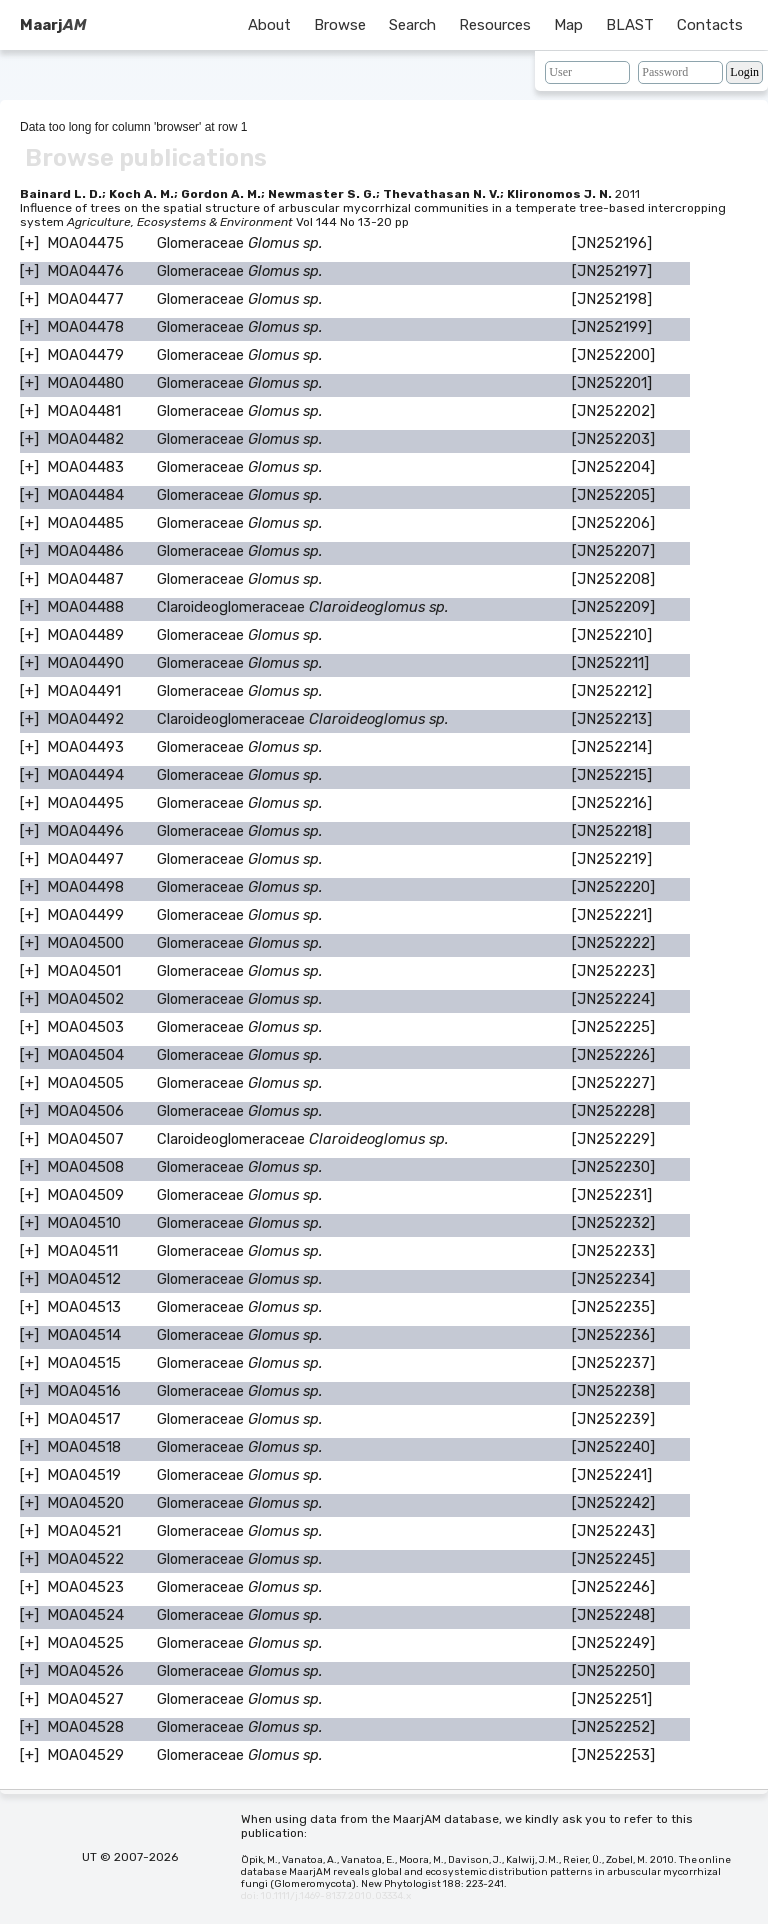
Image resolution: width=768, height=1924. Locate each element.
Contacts (710, 25)
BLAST (630, 25)
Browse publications (146, 158)
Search (412, 25)
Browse (340, 25)
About (269, 25)
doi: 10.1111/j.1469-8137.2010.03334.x (326, 1896)
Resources (495, 25)
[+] (29, 243)
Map (568, 25)
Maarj (53, 25)
